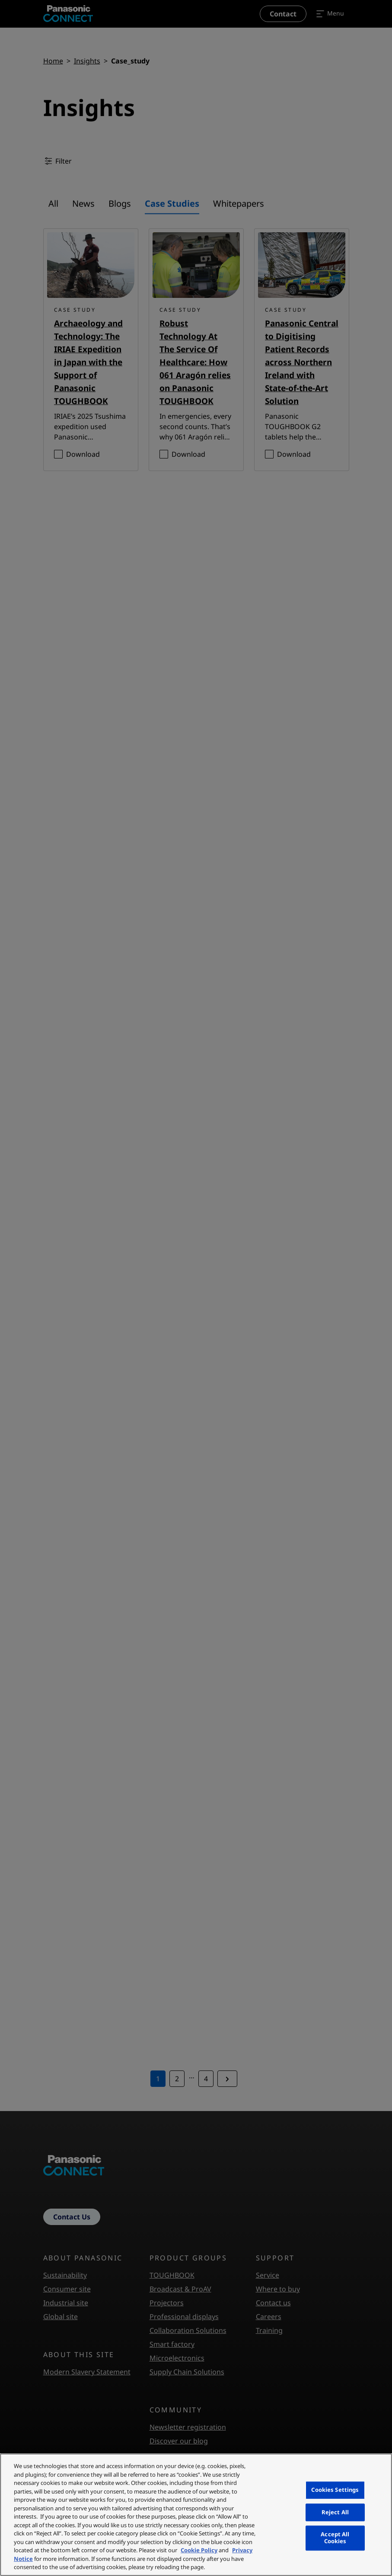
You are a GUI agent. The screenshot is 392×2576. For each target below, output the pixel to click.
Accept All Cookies (335, 2538)
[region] (196, 2514)
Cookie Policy (199, 2550)
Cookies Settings (335, 2490)
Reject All (335, 2512)
